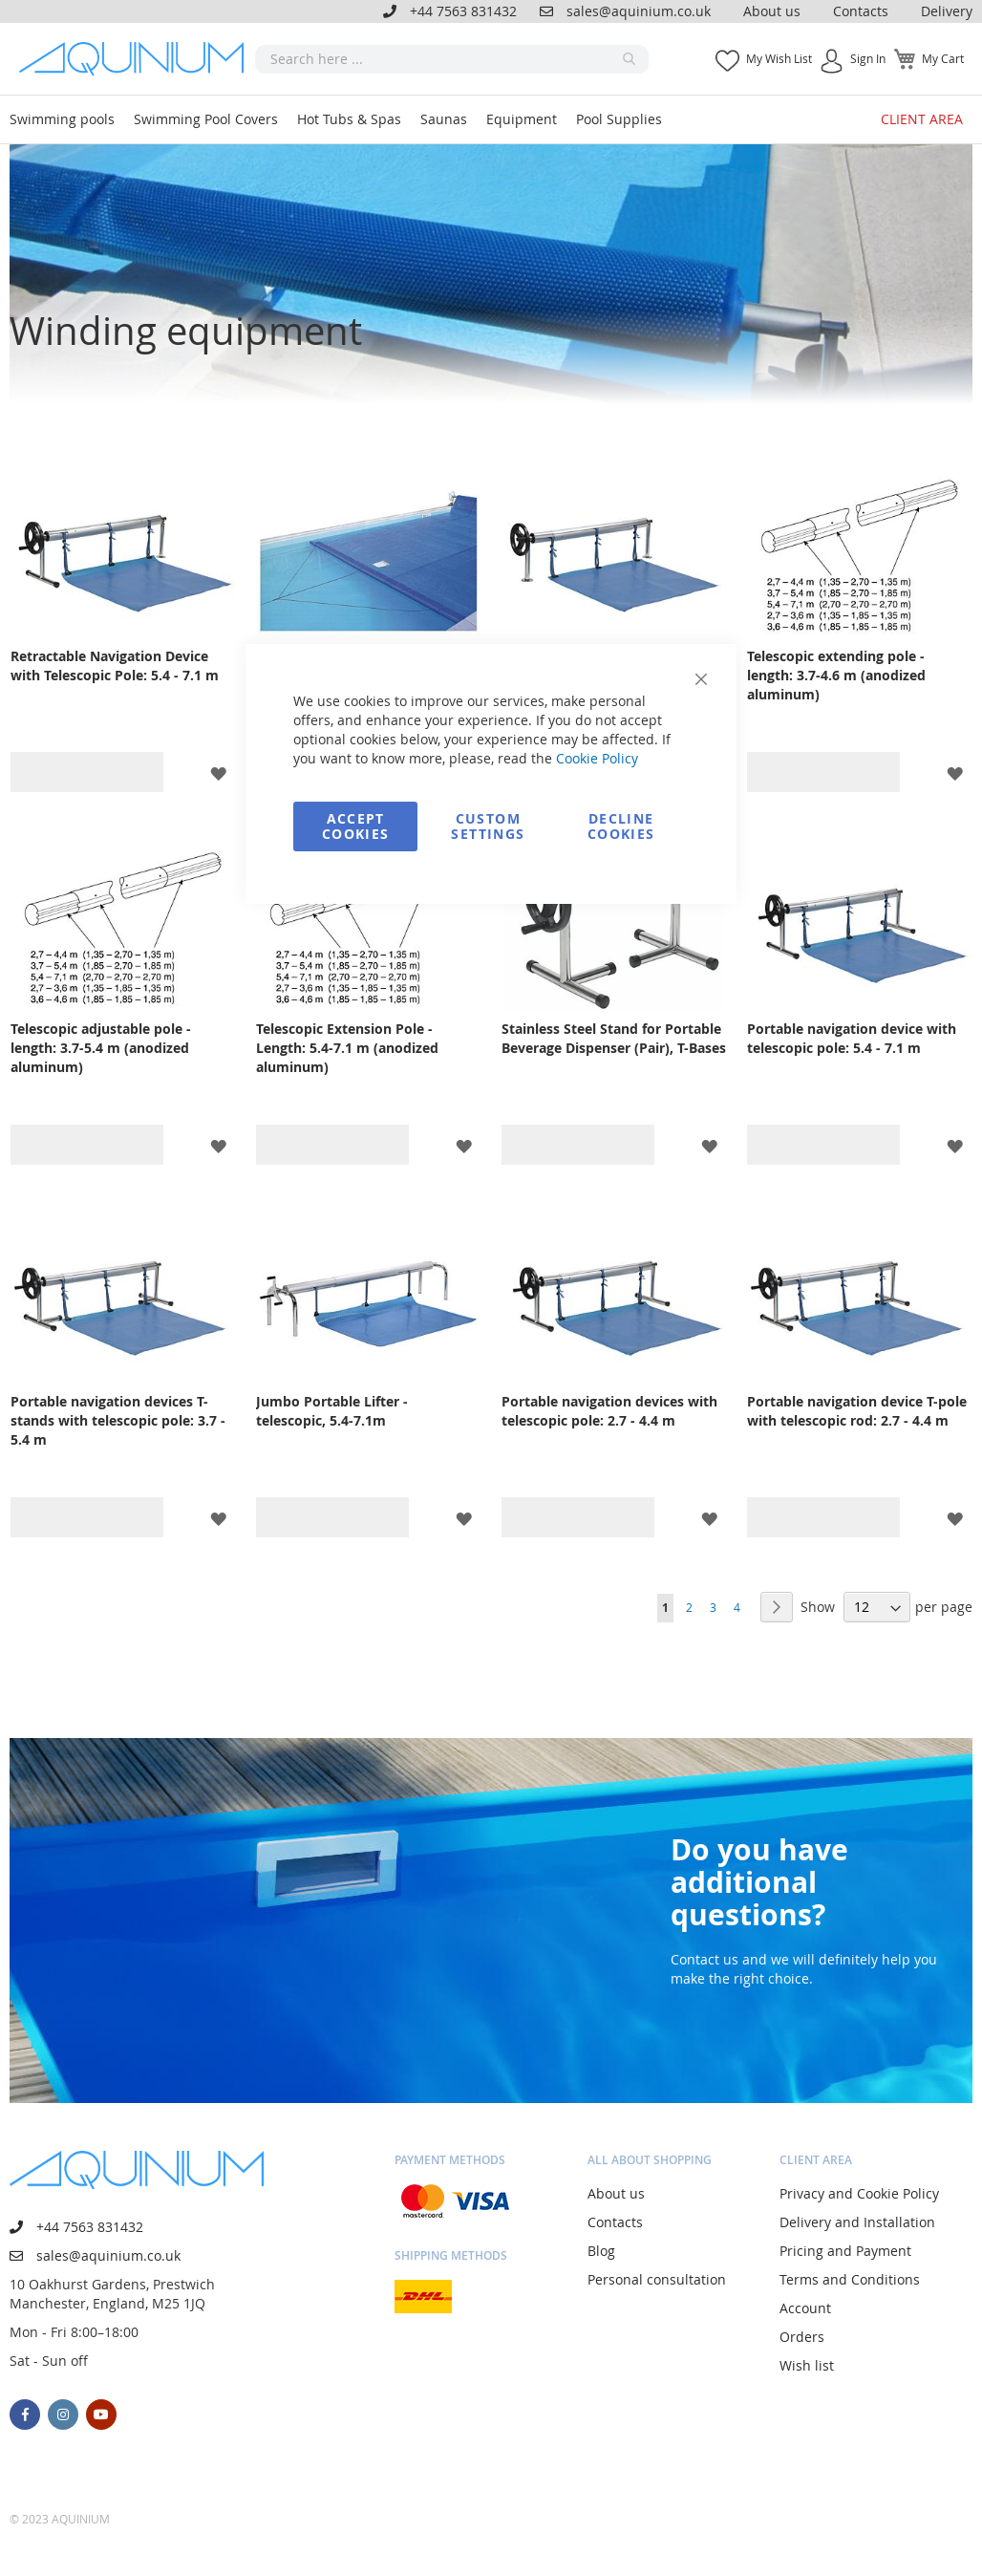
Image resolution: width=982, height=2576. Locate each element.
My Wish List (779, 58)
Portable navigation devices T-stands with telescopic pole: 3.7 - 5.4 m (118, 1420)
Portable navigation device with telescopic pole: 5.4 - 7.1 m (851, 1038)
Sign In (868, 58)
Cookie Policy (597, 758)
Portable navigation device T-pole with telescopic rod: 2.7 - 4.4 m (857, 1410)
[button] (218, 772)
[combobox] (452, 59)
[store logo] (137, 58)
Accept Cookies (355, 826)
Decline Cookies (620, 826)
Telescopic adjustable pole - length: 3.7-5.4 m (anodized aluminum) (101, 1048)
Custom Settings (487, 826)
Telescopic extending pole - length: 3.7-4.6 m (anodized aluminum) (836, 675)
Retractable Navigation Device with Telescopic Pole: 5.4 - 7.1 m (115, 665)
